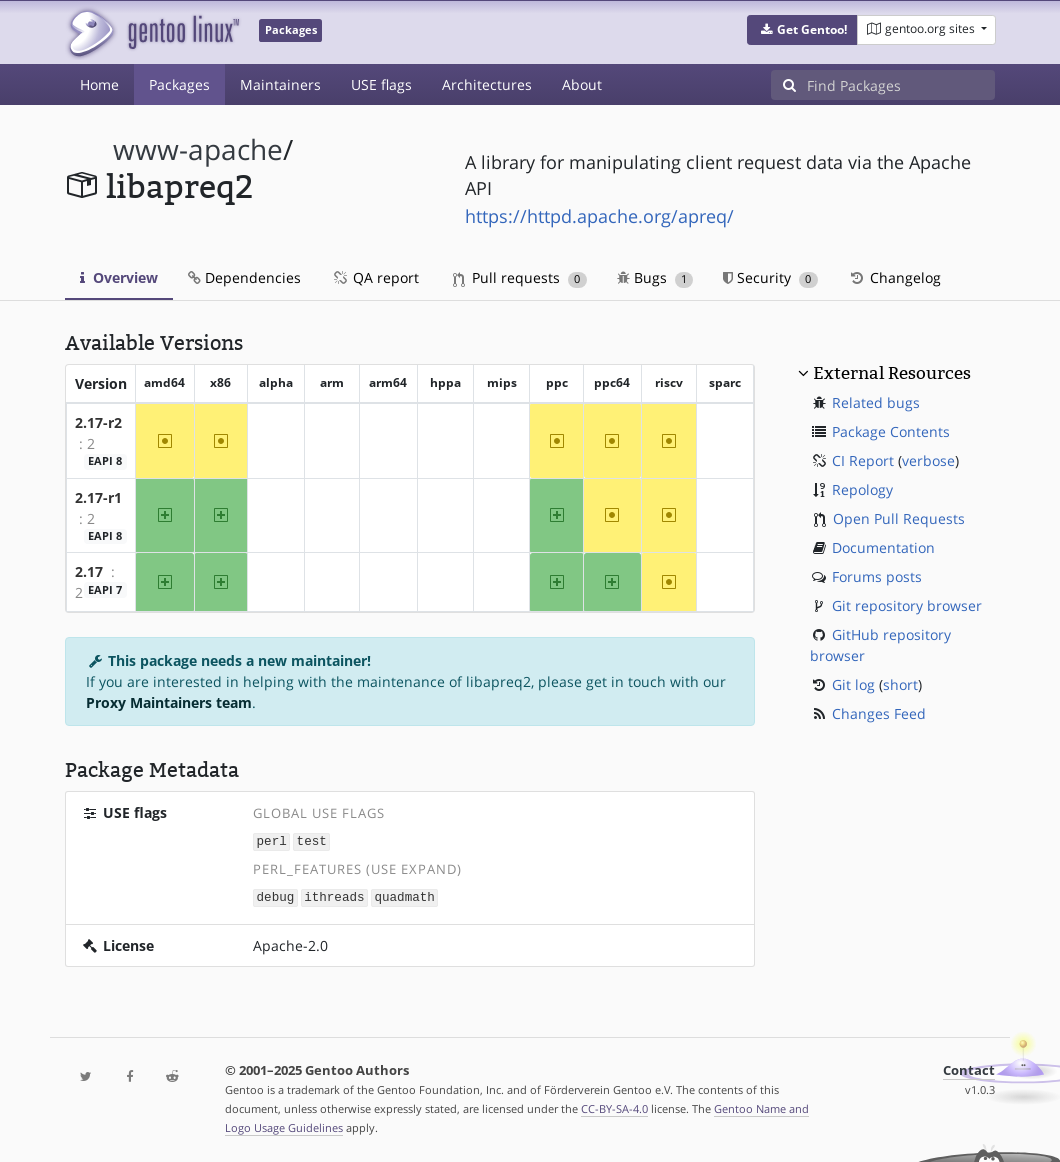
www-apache (198, 149)
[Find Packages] (901, 85)
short (900, 684)
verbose (928, 460)
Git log (853, 684)
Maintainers (280, 84)
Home (99, 84)
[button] (802, 30)
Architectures (487, 84)
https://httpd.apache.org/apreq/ (599, 216)
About (582, 84)
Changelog (894, 277)
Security (770, 277)
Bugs (655, 277)
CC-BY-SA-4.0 (614, 1106)
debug (276, 895)
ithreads (334, 895)
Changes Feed (879, 713)
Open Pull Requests (899, 518)
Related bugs (876, 402)
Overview (119, 277)
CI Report (863, 460)
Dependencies (244, 277)
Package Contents (891, 431)
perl (272, 840)
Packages (179, 84)
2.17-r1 (98, 497)
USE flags (381, 84)
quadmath (404, 895)
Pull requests (520, 277)
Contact (969, 1068)
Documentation (883, 547)
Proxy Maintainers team (169, 702)
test (312, 840)
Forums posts (877, 576)
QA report (375, 277)
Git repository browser (907, 605)
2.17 (89, 571)
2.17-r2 (98, 422)
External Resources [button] (892, 373)
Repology (862, 489)
